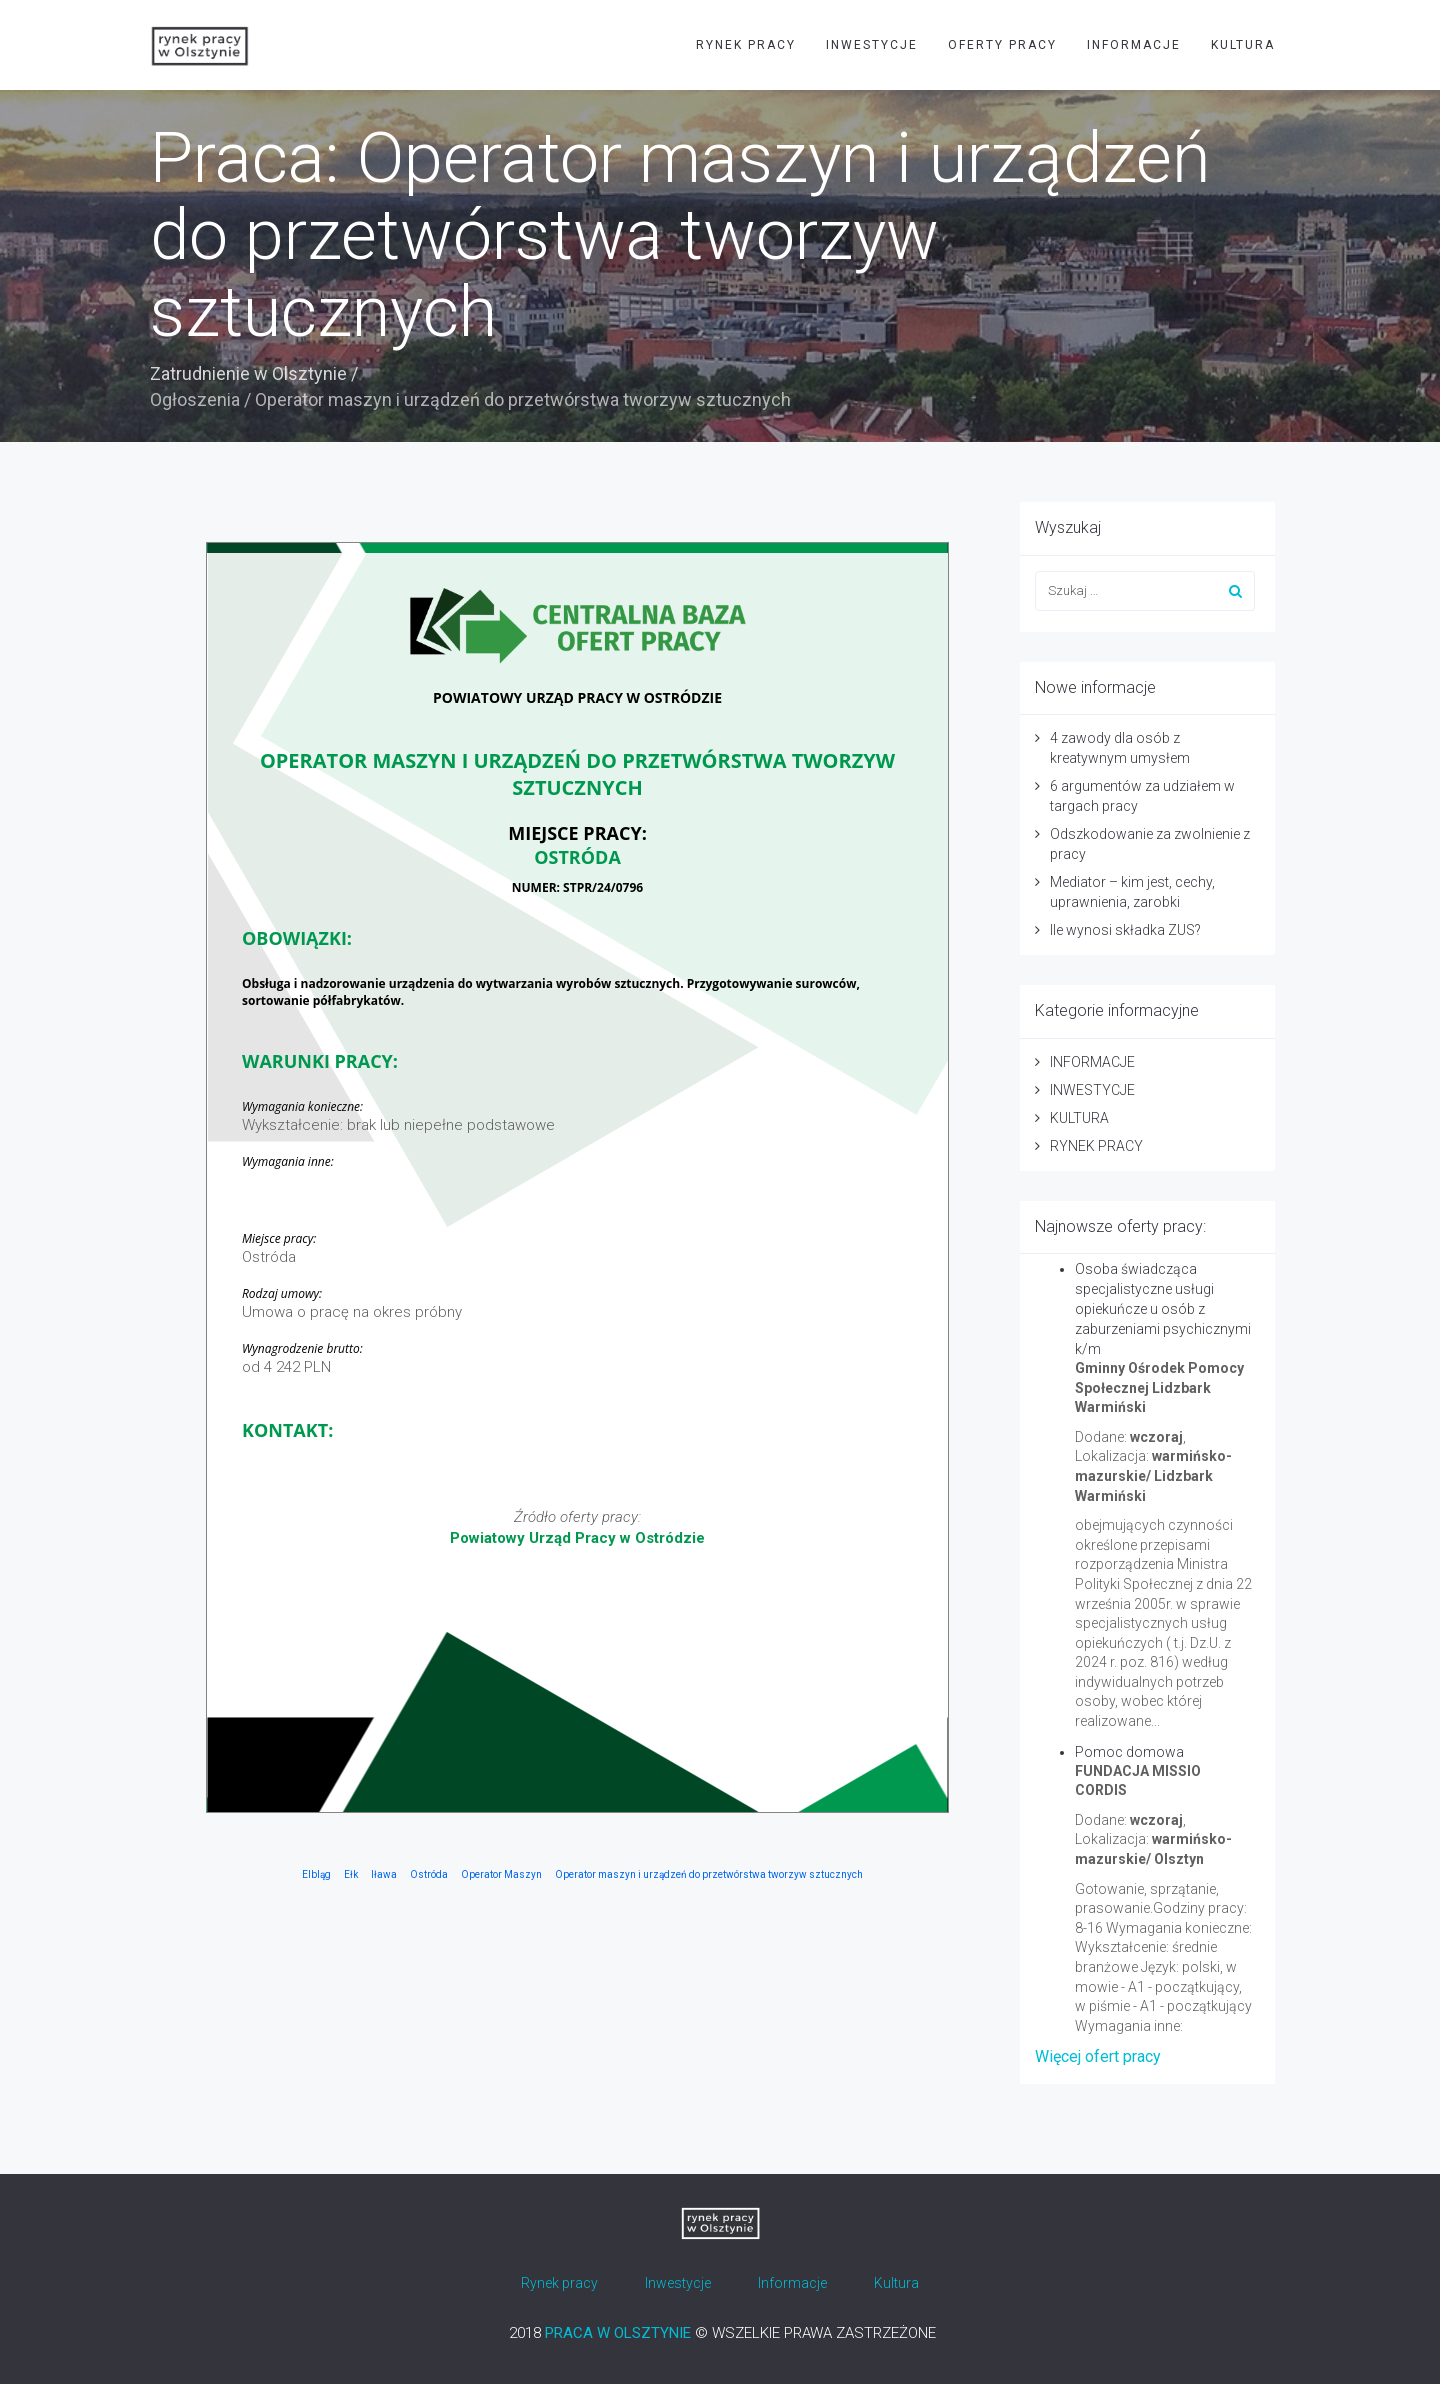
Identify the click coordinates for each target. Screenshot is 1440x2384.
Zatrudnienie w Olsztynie (248, 373)
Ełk (351, 1874)
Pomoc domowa (1129, 1752)
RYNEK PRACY (746, 45)
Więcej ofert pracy (1098, 2056)
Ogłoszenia (195, 399)
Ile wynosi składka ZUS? (1125, 930)
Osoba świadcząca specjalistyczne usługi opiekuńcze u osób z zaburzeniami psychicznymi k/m (1163, 1309)
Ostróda (429, 1874)
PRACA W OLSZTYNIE (618, 2333)
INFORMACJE (1134, 45)
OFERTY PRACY (1002, 45)
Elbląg (316, 1874)
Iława (384, 1874)
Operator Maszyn (501, 1874)
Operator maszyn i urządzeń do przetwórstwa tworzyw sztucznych (709, 1874)
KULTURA (1243, 45)
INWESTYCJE (872, 45)
